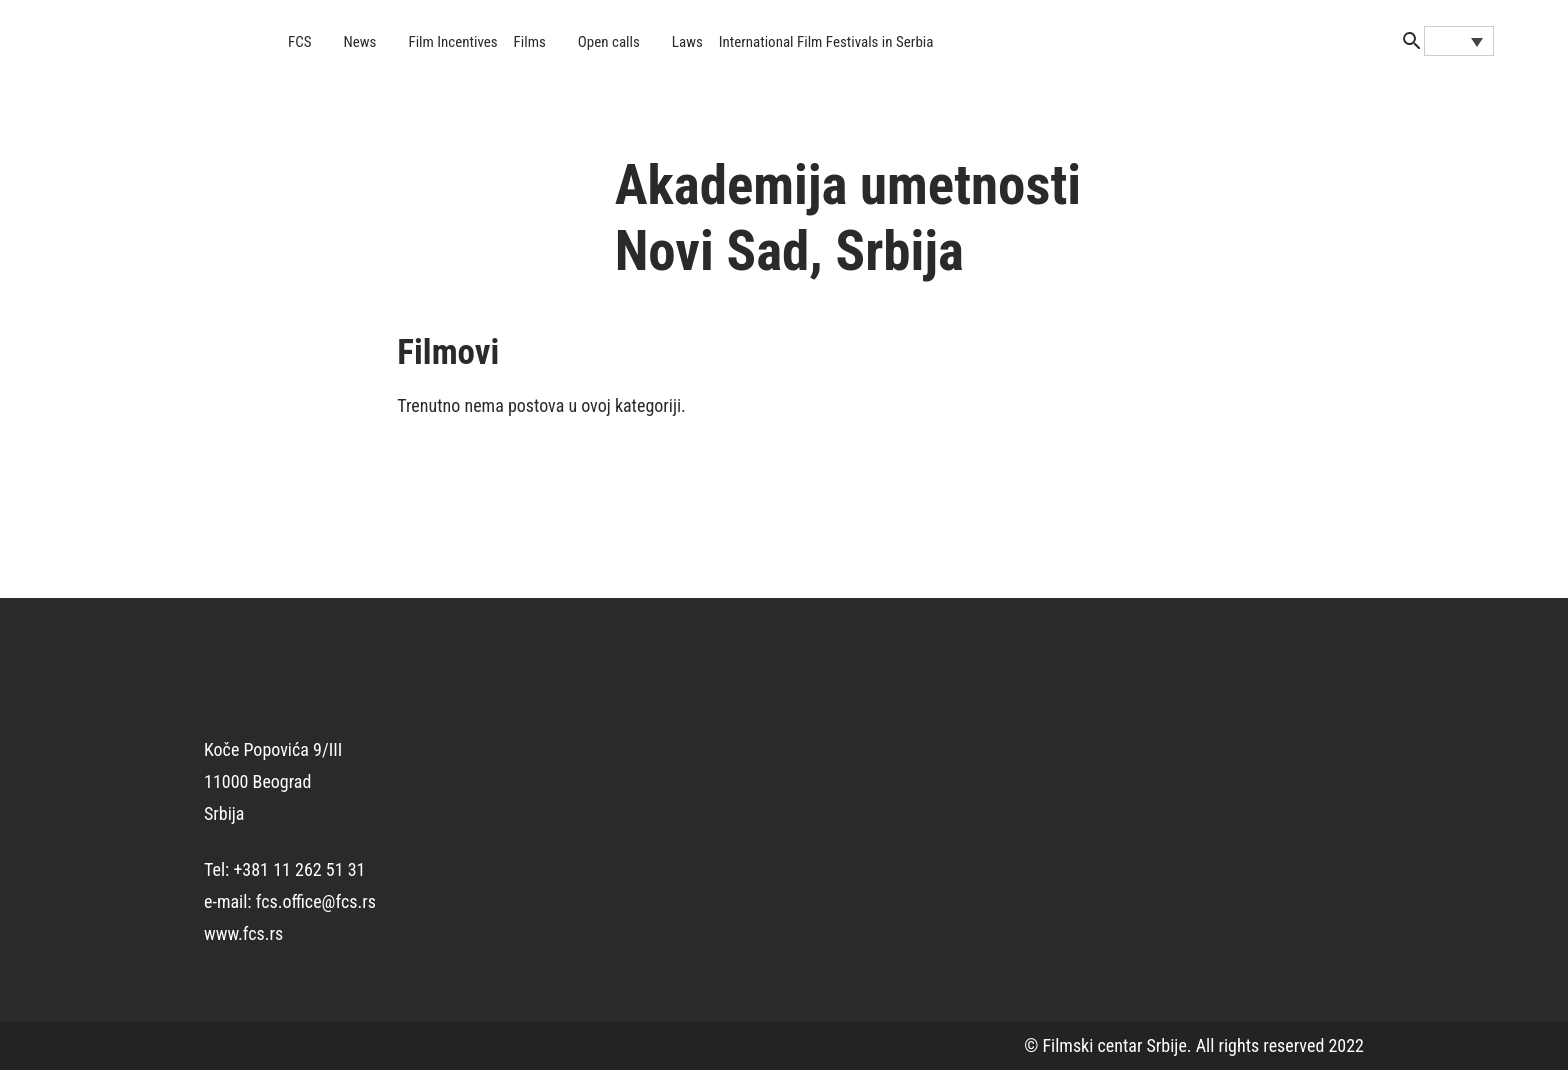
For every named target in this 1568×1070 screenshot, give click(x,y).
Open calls (609, 42)
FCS (300, 42)
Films (530, 42)
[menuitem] (1459, 41)
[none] (1459, 41)
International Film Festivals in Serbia (826, 42)
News (360, 42)
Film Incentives (452, 42)
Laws (687, 42)
